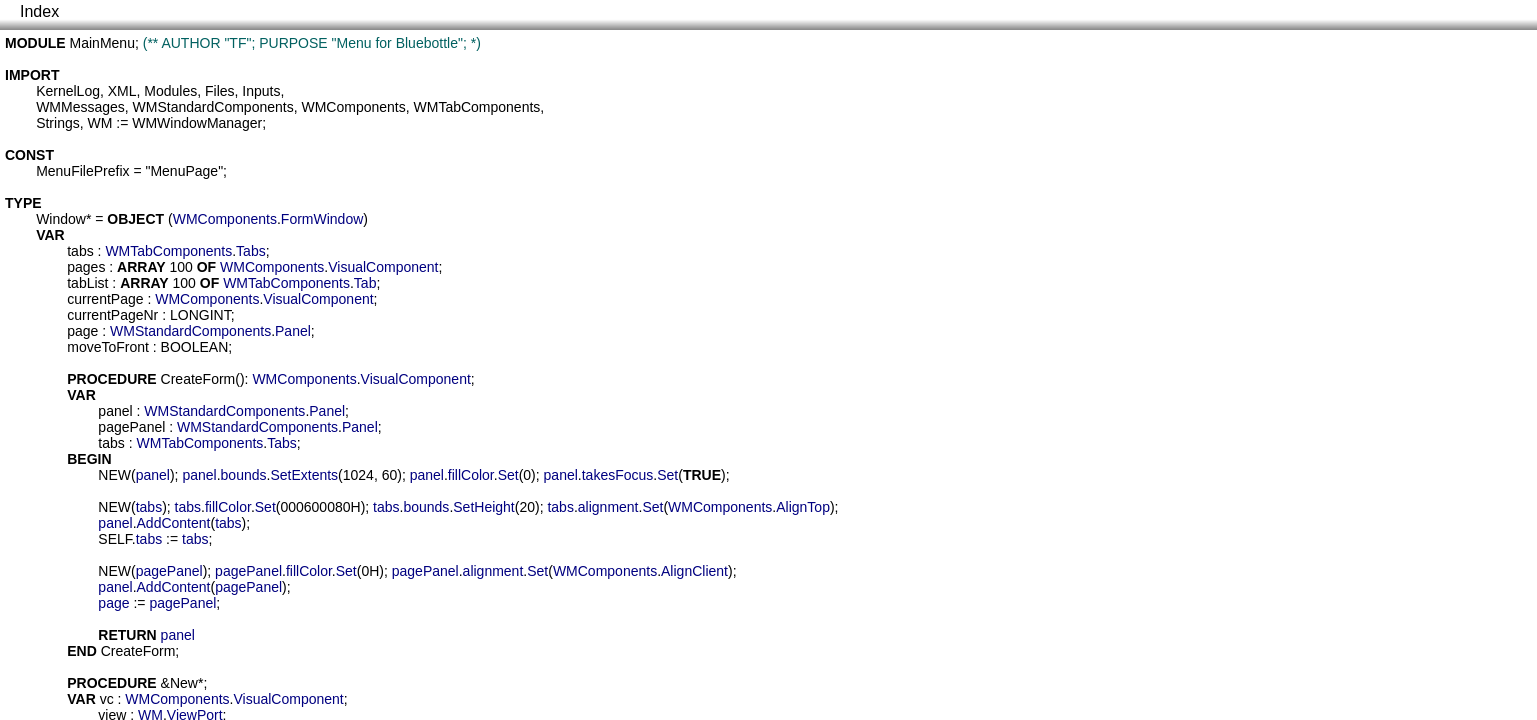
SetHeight (483, 507)
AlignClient (694, 571)
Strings (58, 123)
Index (39, 11)
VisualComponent (383, 267)
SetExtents (304, 475)
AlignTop (803, 507)
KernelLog (68, 91)
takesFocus (618, 475)
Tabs (251, 251)
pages (86, 267)
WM (99, 123)
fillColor (471, 475)
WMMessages (80, 107)
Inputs (261, 91)
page (82, 331)
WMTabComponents (477, 107)
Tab (365, 283)
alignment (608, 507)
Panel (293, 331)
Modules (170, 91)
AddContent (174, 523)
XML (122, 91)
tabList (87, 283)
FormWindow (322, 219)
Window (61, 219)
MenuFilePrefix (82, 171)
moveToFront (108, 347)
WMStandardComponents (213, 107)
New (184, 683)
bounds (244, 475)
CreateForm (198, 379)
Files (220, 91)
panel (115, 411)
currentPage (105, 299)
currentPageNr (112, 315)
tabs (80, 251)
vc (107, 699)
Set (508, 475)
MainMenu (102, 43)
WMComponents (353, 107)
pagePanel (131, 427)
